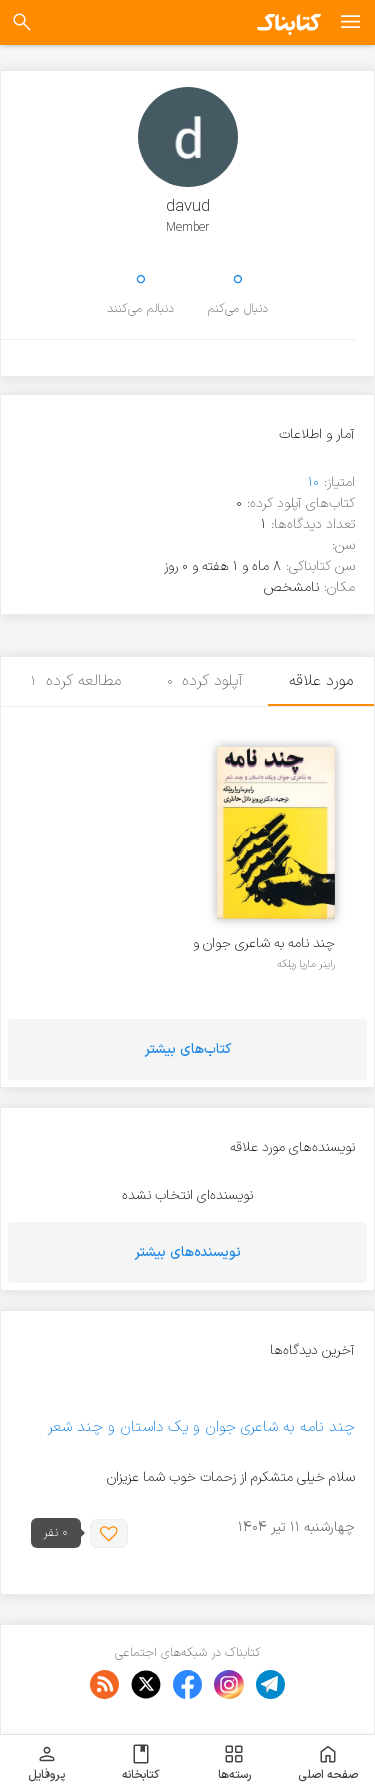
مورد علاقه (321, 681)
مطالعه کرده (76, 681)
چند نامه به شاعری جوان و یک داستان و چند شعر (264, 943)
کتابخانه (140, 1763)
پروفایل (46, 1763)
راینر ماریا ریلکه (306, 964)
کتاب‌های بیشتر (188, 1049)
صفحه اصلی (328, 1763)
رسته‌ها (234, 1763)
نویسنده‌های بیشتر (188, 1252)
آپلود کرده (205, 681)
